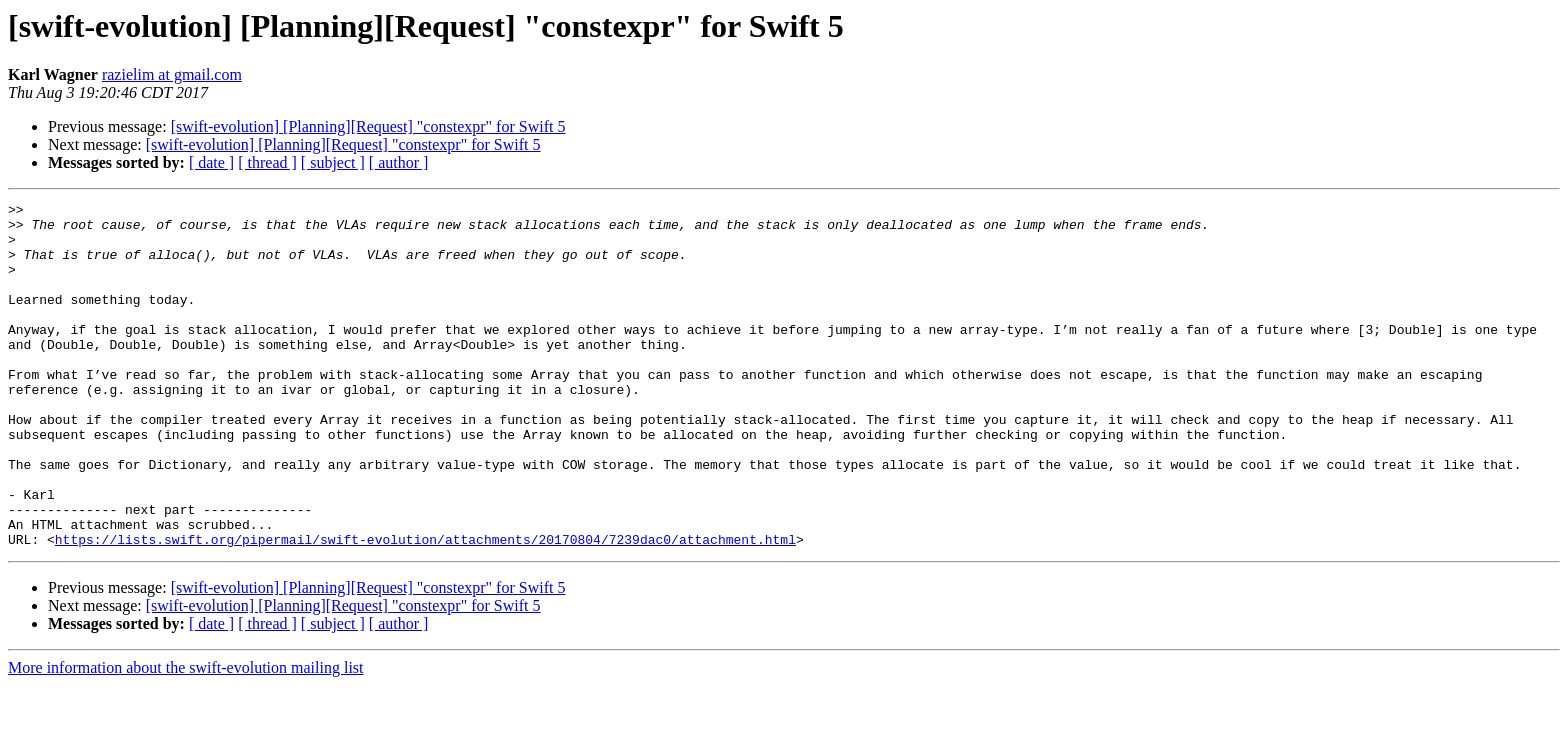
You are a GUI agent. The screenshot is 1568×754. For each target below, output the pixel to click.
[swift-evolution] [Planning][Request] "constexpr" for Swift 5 (368, 126)
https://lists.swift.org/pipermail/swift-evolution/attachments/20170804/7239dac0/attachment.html (425, 608)
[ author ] (399, 162)
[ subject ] (333, 162)
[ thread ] (267, 162)
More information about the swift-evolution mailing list (186, 736)
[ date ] (211, 162)
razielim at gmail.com (172, 74)
